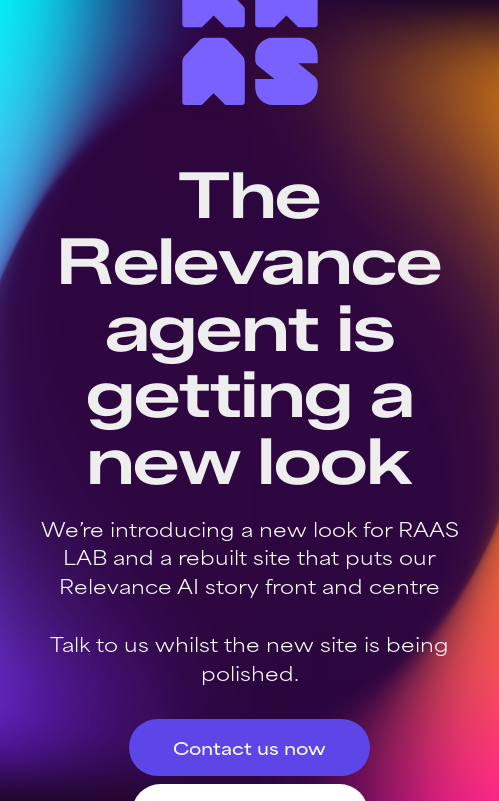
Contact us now (249, 747)
